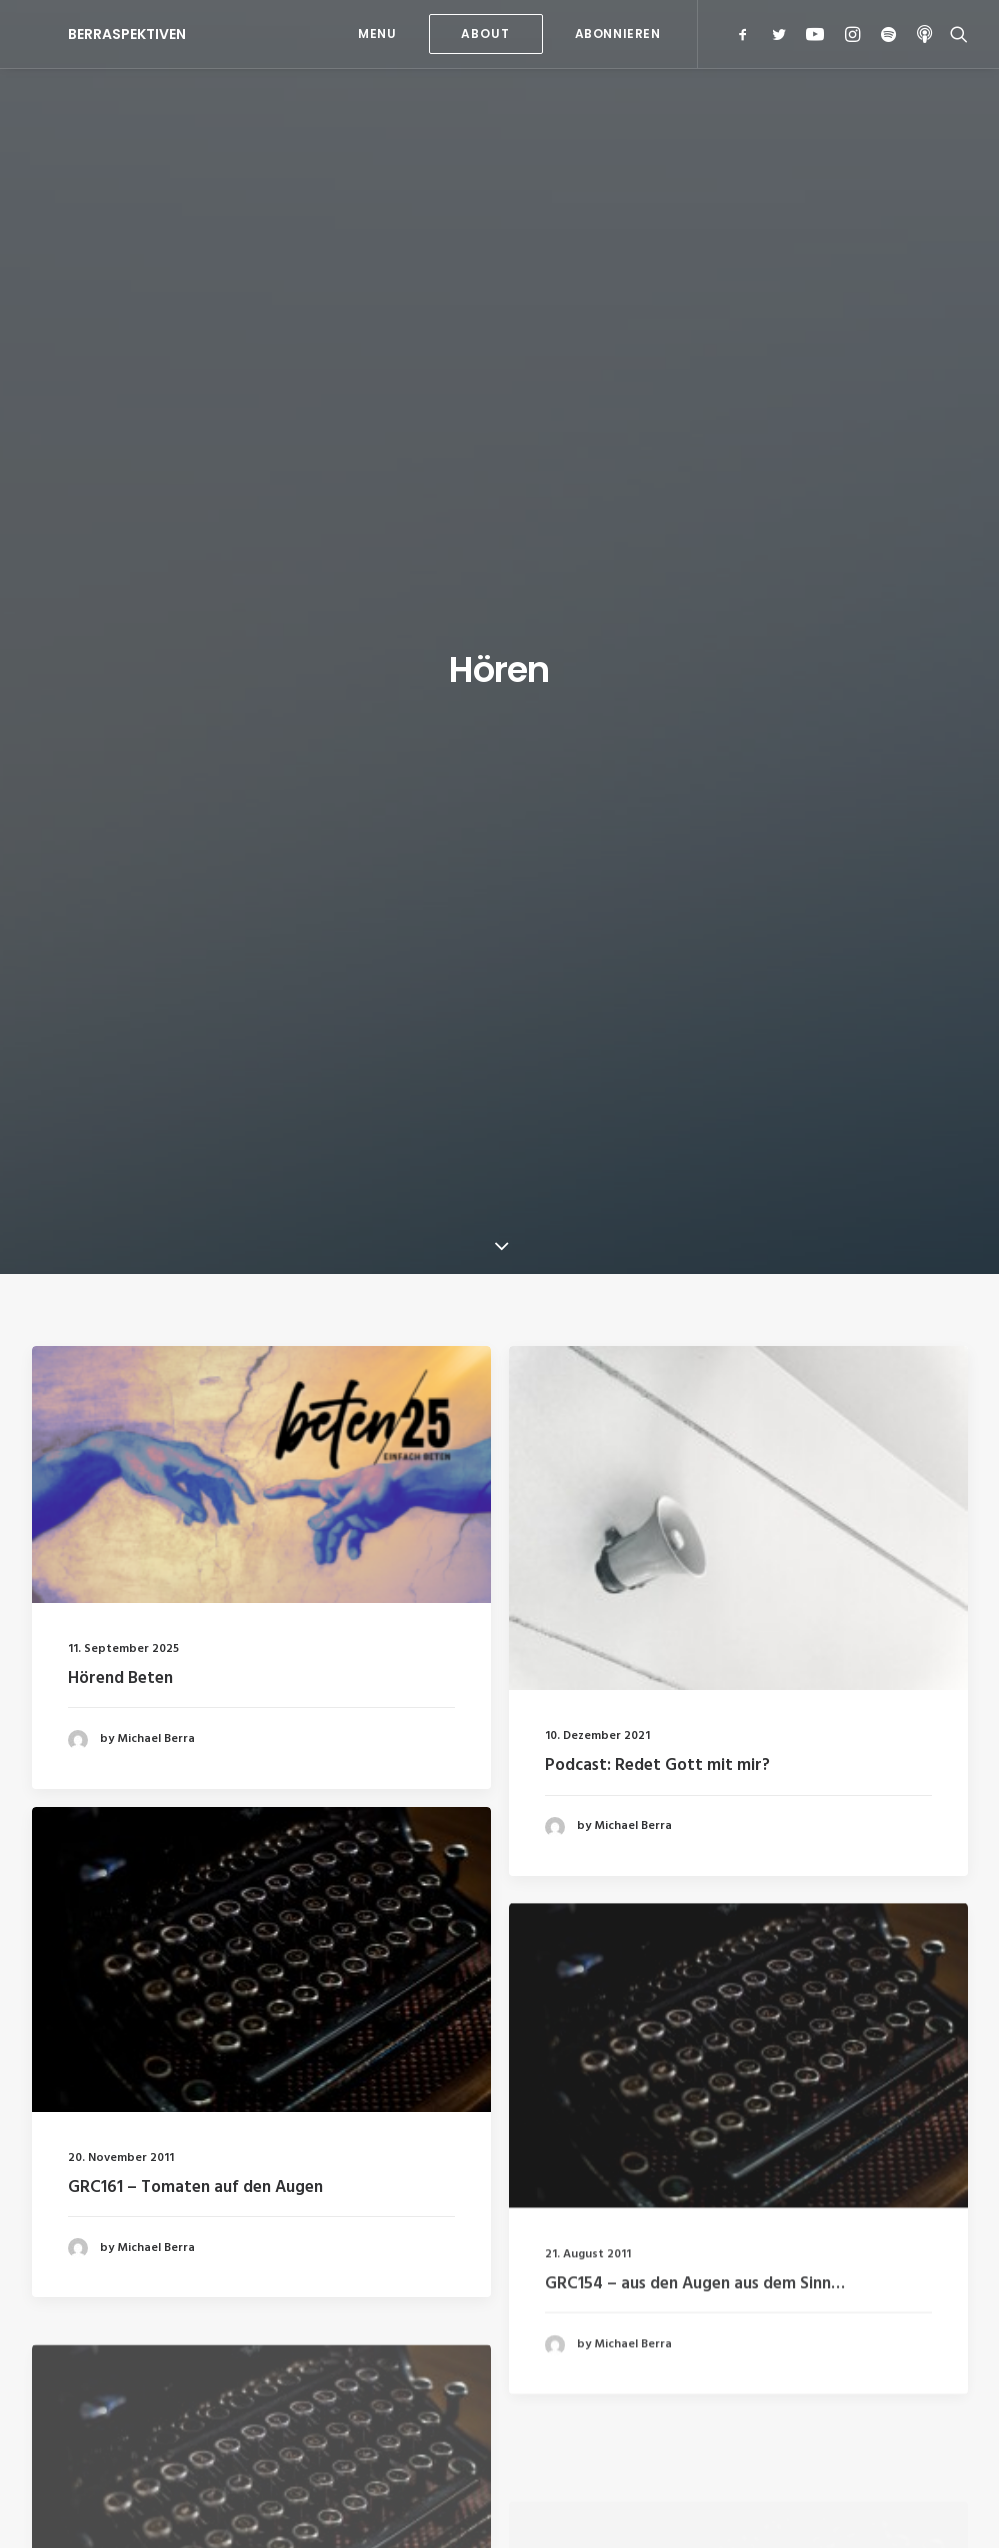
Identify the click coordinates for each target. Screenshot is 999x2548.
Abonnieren (618, 33)
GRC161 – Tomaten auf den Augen (195, 1351)
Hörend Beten (120, 764)
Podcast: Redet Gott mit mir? (657, 851)
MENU (377, 33)
